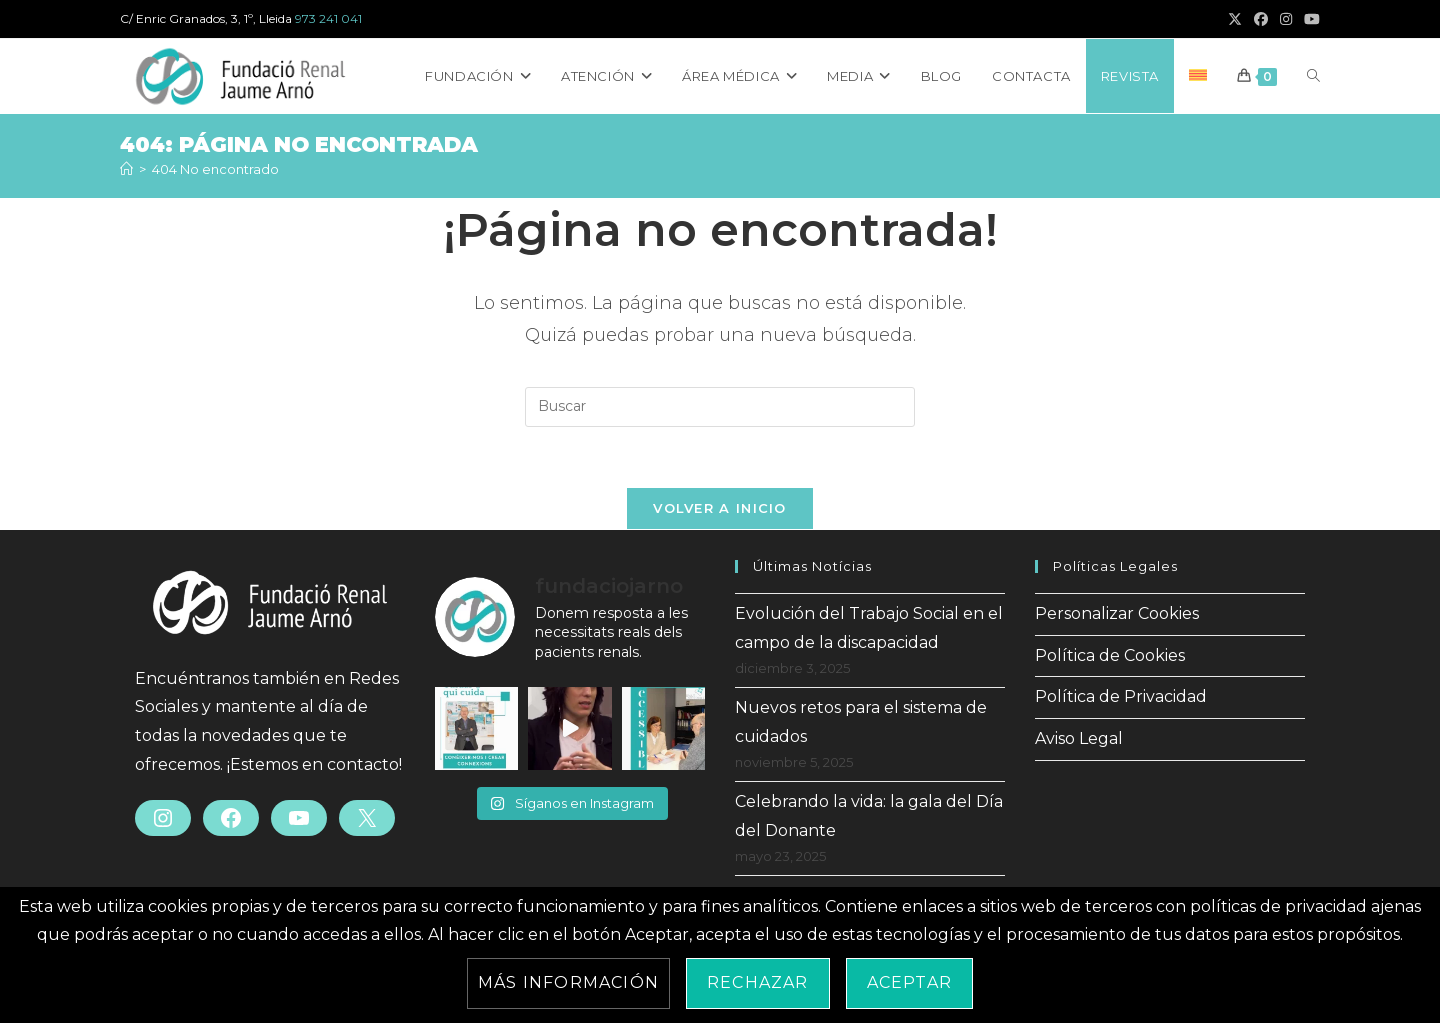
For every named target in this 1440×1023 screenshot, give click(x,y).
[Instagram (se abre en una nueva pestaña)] (1286, 19)
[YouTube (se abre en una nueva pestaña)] (1309, 19)
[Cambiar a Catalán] (1198, 76)
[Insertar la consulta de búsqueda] (720, 407)
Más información (568, 982)
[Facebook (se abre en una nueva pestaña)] (1261, 19)
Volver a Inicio (720, 508)
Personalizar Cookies (1117, 613)
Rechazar (758, 982)
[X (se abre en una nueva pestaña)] (1235, 19)
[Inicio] (126, 169)
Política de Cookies (1110, 655)
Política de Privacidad (1121, 696)
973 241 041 (328, 18)
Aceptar (909, 982)
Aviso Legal (1079, 738)
